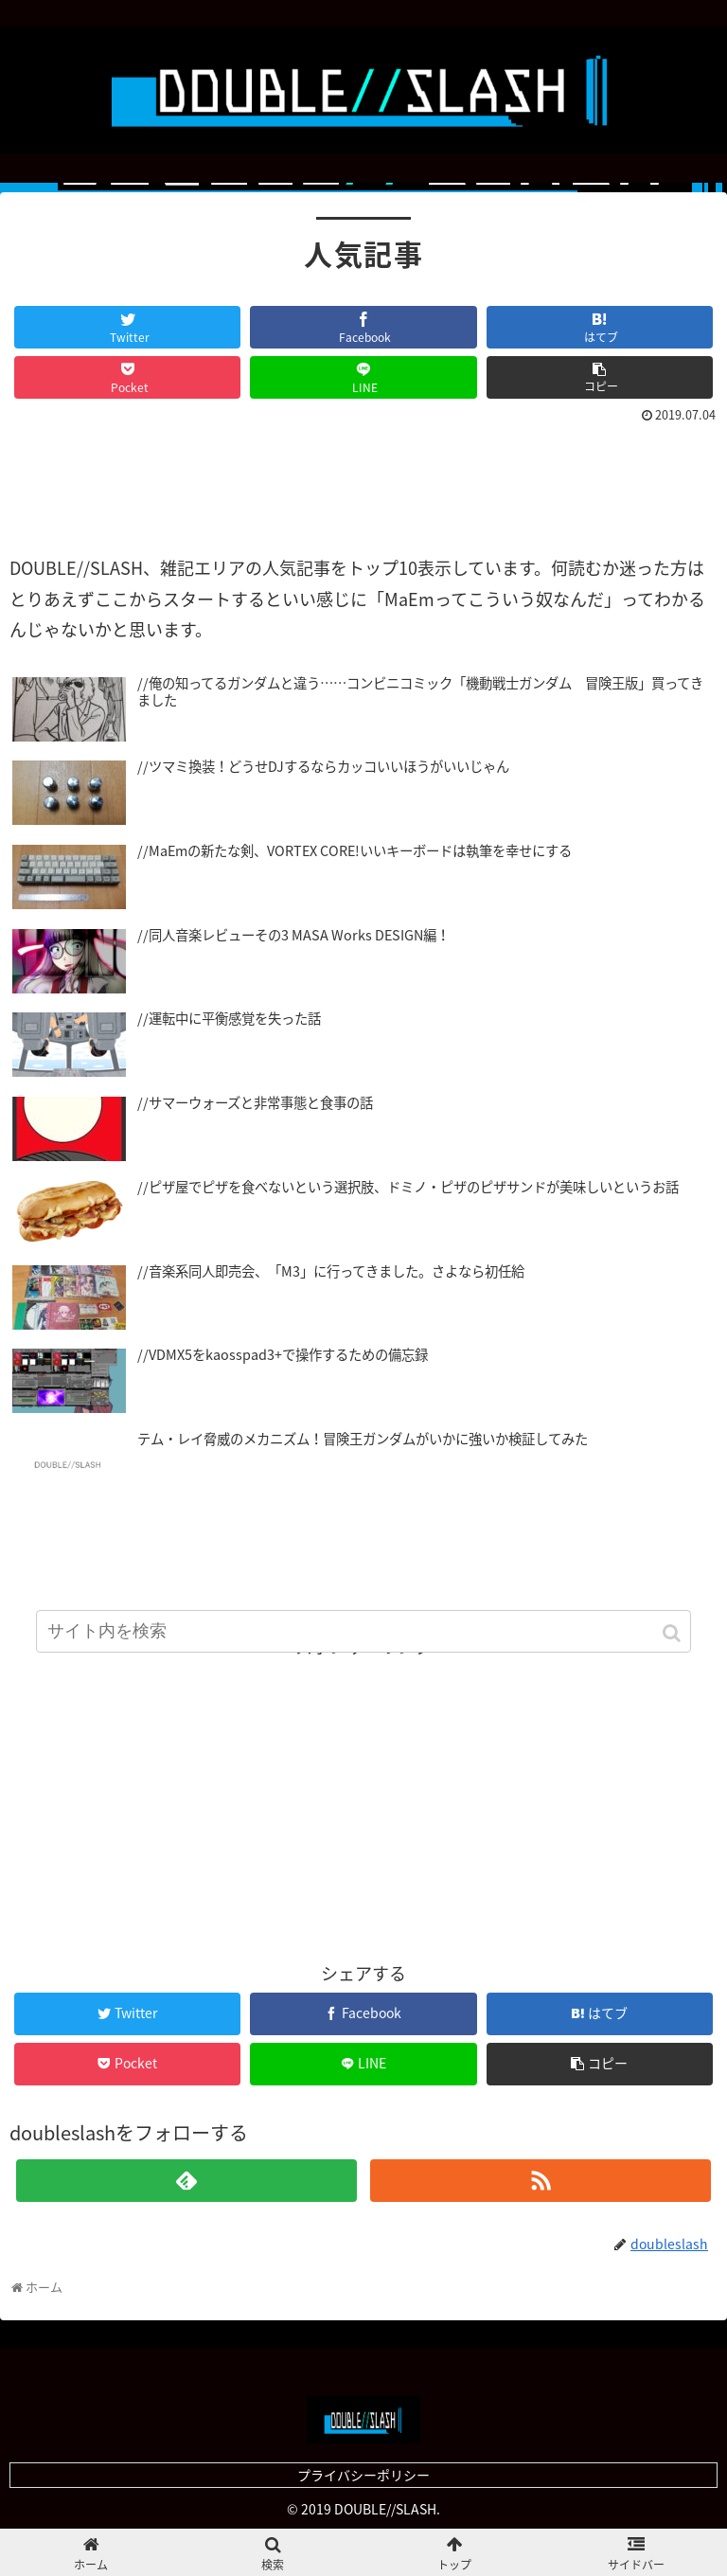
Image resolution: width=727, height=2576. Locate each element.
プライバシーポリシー (363, 2474)
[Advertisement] (363, 480)
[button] (673, 1633)
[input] (363, 1631)
